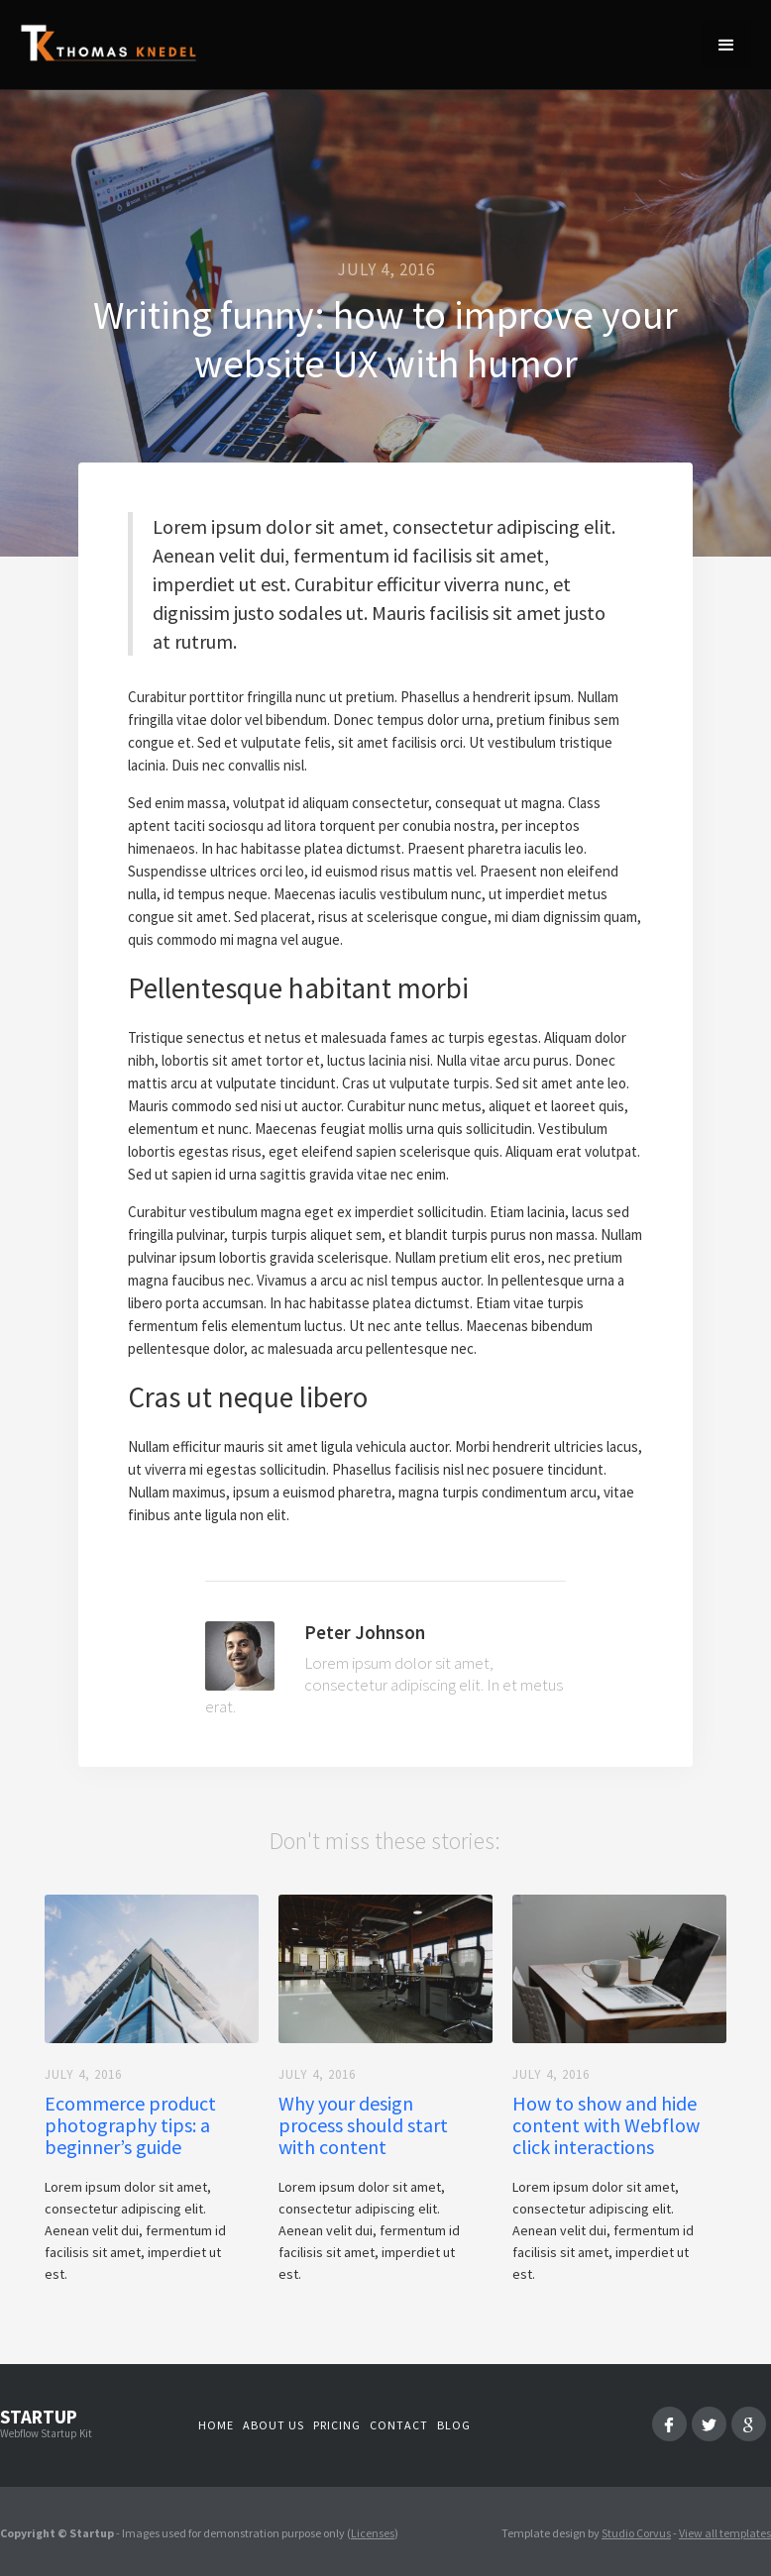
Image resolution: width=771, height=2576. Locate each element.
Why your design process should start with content (363, 2125)
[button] (726, 44)
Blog (454, 2425)
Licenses (372, 2532)
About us (273, 2425)
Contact (399, 2425)
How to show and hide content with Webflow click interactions (606, 2125)
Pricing (337, 2425)
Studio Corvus (636, 2532)
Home (216, 2425)
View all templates (725, 2532)
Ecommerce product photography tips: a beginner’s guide (130, 2125)
